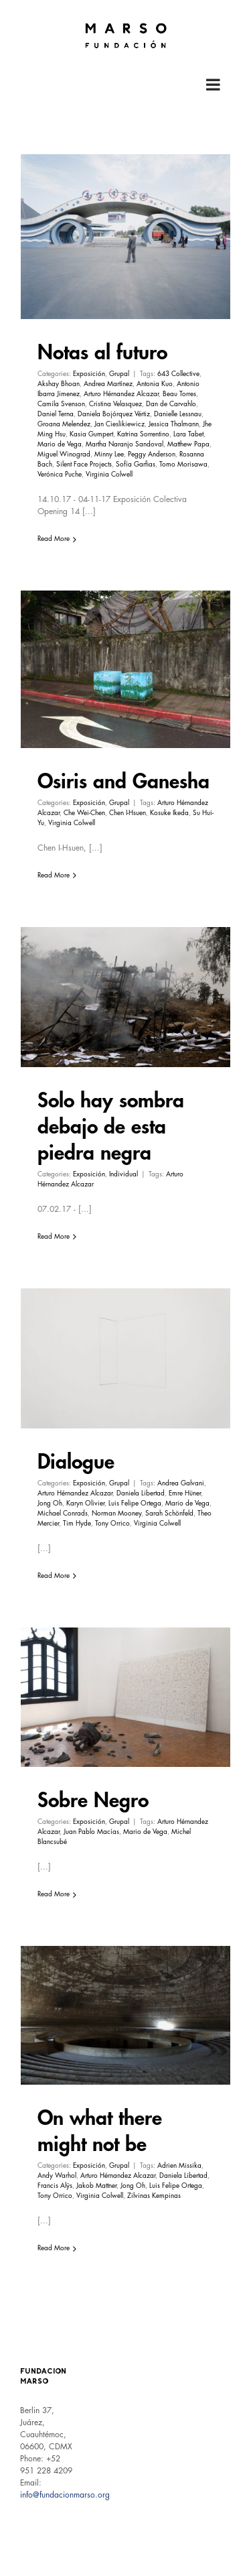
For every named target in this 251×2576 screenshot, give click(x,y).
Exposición (89, 374)
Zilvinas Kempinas (154, 2196)
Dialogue (75, 1462)
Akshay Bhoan (58, 384)
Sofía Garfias (135, 464)
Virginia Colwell (109, 474)
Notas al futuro (102, 353)
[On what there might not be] (125, 2015)
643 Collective (178, 374)
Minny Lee (109, 454)
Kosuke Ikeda (169, 813)
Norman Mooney (116, 1513)
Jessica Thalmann (174, 424)
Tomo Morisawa (183, 464)
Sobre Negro (93, 1800)
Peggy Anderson (151, 454)
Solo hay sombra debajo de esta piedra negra (110, 1127)
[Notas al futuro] (125, 236)
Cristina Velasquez (115, 404)
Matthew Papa (188, 444)
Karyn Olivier (85, 1503)
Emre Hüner (185, 1493)
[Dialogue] (125, 1358)
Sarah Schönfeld (169, 1513)
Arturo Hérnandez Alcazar (121, 394)
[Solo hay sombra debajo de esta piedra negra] (125, 997)
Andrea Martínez (108, 384)
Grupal (119, 374)
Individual (123, 1174)
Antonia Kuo (155, 384)
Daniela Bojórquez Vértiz (114, 414)
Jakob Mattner (96, 2186)
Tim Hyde (77, 1523)
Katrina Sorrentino (143, 434)
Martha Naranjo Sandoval (124, 444)
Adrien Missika (179, 2165)
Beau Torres (179, 394)
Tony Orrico (112, 1523)
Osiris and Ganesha (123, 782)
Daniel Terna (55, 414)
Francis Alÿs (54, 2186)
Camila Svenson (61, 404)
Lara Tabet (188, 434)
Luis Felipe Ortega (134, 1503)
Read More (53, 539)
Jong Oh (49, 1503)
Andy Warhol (56, 2175)
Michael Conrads (62, 1513)
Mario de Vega (59, 444)
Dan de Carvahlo (171, 404)
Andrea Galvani (180, 1483)
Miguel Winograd (63, 454)
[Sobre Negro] (125, 1697)
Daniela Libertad (140, 1493)
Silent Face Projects (84, 464)
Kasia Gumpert (91, 434)
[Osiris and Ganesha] (125, 669)
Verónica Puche (59, 474)
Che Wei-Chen (84, 813)
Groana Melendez (63, 424)
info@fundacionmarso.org (65, 2495)
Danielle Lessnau (177, 414)
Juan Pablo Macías (91, 1832)
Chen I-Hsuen (127, 813)
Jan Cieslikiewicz (119, 424)
